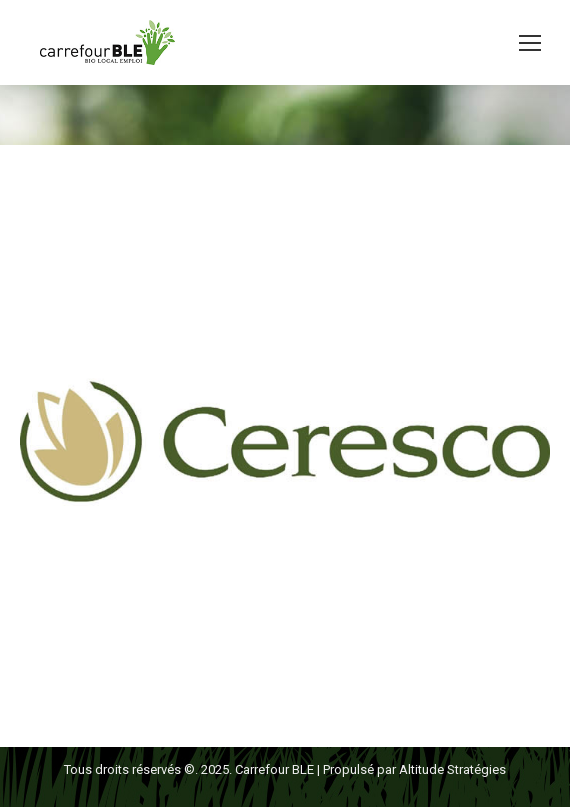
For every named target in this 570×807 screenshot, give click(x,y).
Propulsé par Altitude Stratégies (414, 769)
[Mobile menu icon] (530, 43)
